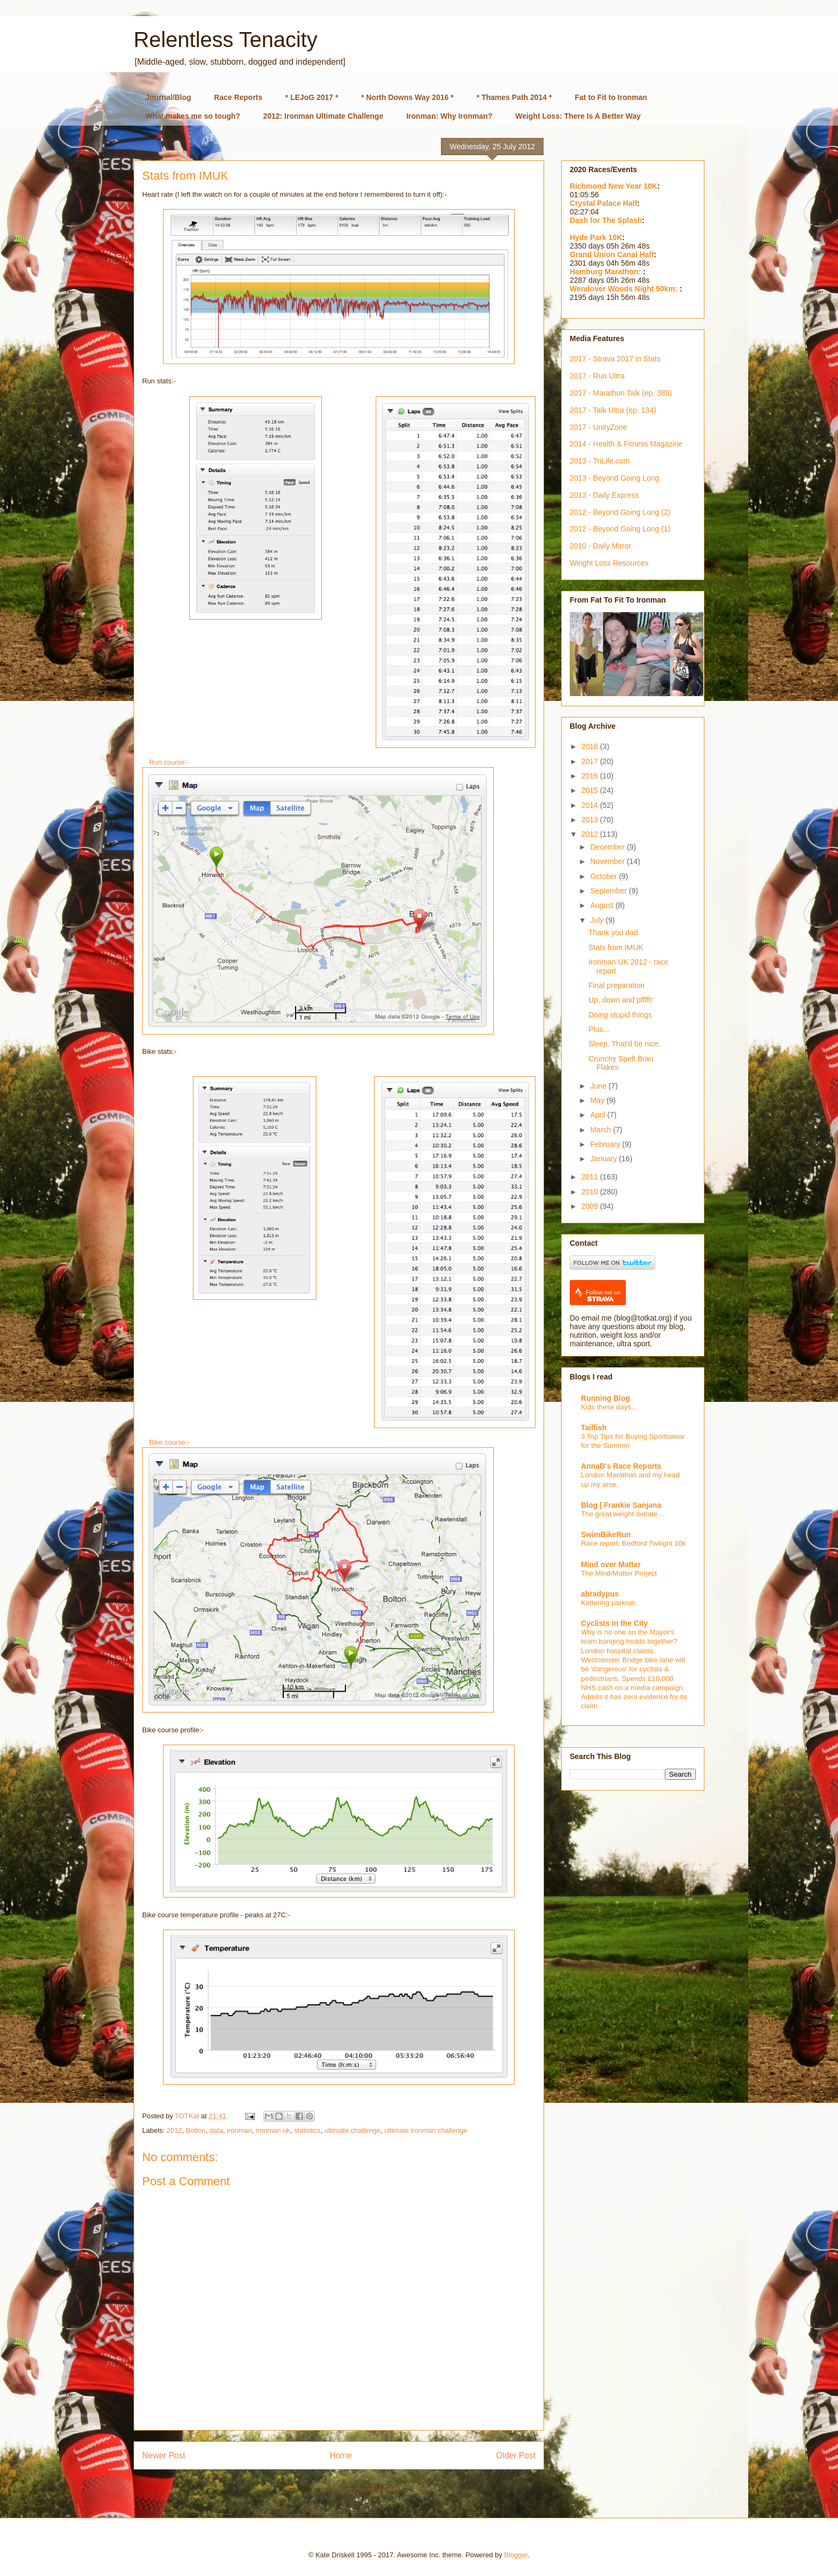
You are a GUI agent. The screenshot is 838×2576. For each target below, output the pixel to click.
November (608, 861)
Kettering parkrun (608, 1603)
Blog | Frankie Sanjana (621, 1505)
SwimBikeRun (606, 1534)
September (609, 890)
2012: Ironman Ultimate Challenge (323, 116)
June (599, 1086)
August (602, 905)
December (608, 847)
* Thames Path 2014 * (514, 97)
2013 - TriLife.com (600, 461)
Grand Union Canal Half (612, 254)
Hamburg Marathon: (606, 271)
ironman (239, 2130)
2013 (590, 819)
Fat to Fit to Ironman (611, 97)
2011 (590, 1177)
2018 (590, 746)
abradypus (600, 1594)
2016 (590, 776)
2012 (174, 2130)
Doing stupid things (620, 1015)
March (601, 1129)
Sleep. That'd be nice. (624, 1043)
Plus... (598, 1029)
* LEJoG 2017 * (311, 97)
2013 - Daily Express (604, 495)
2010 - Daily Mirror (600, 546)
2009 (590, 1206)
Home (341, 2455)
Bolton (196, 2130)
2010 (590, 1191)
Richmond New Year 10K (613, 186)
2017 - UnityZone (598, 427)
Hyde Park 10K (596, 237)
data (216, 2130)
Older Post (516, 2455)
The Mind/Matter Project (619, 1573)
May (598, 1100)
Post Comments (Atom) (360, 2490)
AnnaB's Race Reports (621, 1466)
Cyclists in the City (614, 1623)
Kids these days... (609, 1407)
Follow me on (603, 1295)
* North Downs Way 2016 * (407, 97)
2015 (590, 790)
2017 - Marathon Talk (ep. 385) (621, 393)
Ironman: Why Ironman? (449, 116)
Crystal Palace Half (603, 203)
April (598, 1114)
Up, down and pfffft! (620, 1000)
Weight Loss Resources (609, 563)
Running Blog (605, 1398)
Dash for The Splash (606, 220)
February (606, 1144)
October (604, 876)
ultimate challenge (352, 2130)
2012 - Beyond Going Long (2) (620, 512)
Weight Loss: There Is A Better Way (578, 116)
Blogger (515, 2555)
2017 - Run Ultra (597, 376)
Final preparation (616, 985)
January (604, 1158)
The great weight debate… (623, 1514)
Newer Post (163, 2455)
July (598, 920)
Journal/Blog (168, 97)
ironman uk (273, 2130)
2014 (590, 805)
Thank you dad (613, 932)
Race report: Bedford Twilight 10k (633, 1543)
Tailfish (594, 1427)
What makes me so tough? (192, 116)
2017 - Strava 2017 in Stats (615, 358)
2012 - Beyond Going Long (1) (620, 529)
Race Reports (238, 97)
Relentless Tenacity (225, 39)
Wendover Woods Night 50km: (625, 288)
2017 (590, 761)
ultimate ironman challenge (425, 2130)
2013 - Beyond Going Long (614, 478)
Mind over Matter (611, 1564)
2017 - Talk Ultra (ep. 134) (613, 410)
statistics (307, 2130)
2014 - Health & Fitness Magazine (626, 443)
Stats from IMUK (615, 947)
